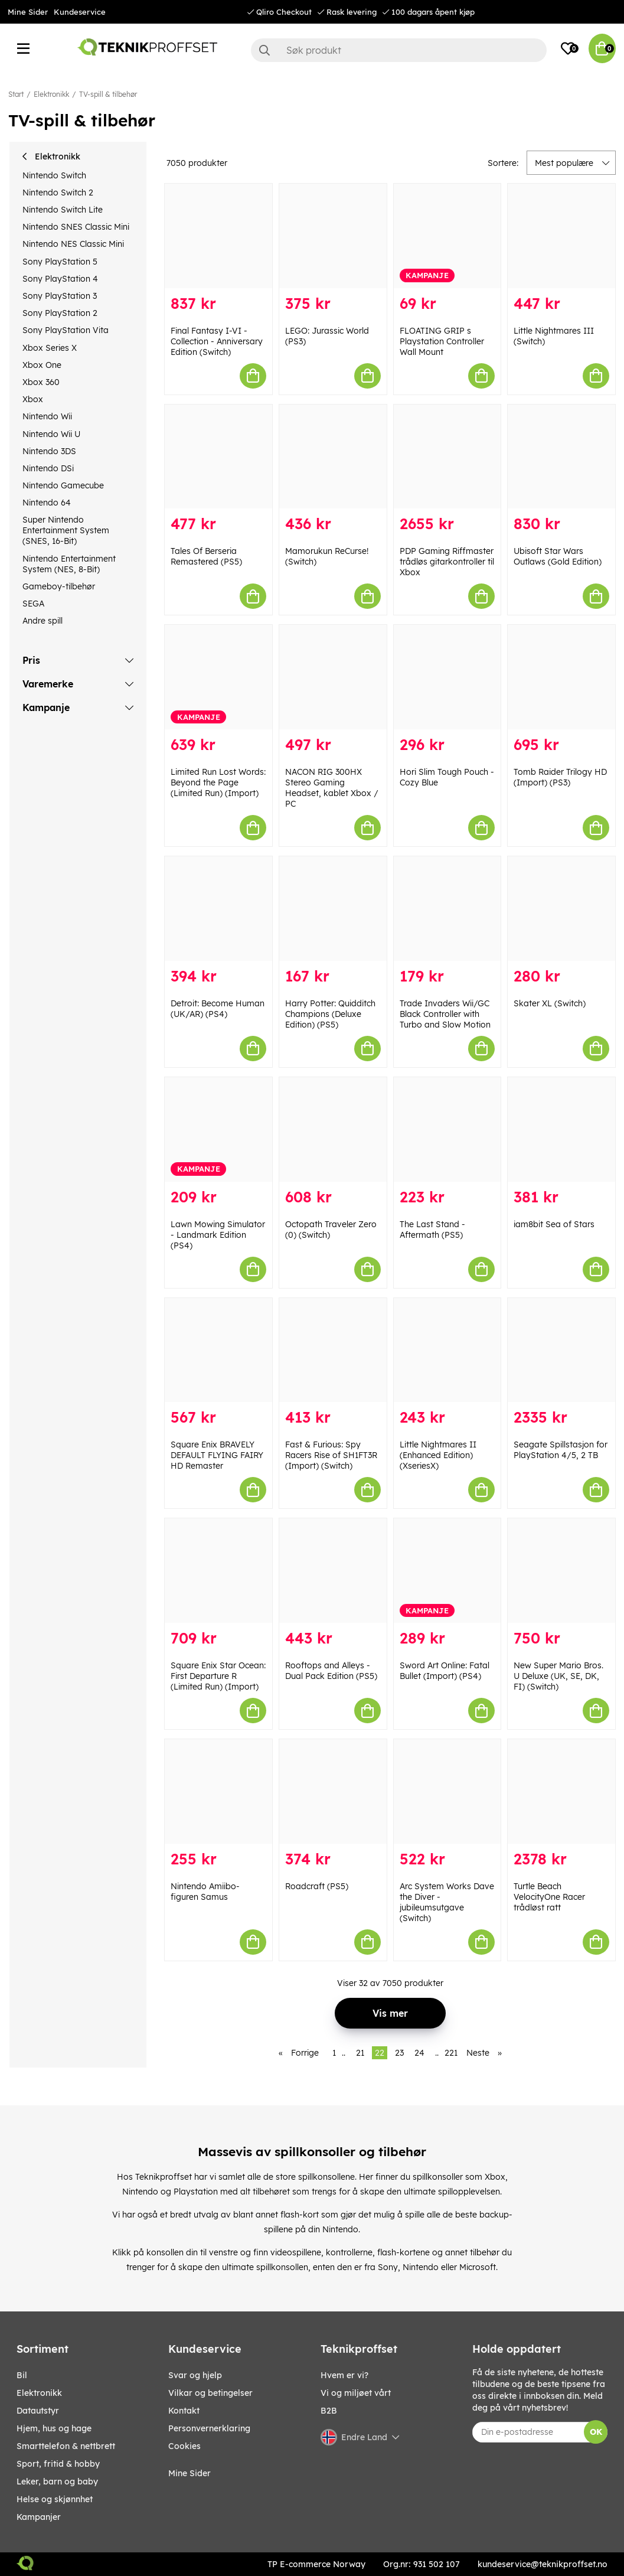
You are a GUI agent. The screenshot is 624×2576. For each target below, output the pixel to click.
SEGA (33, 603)
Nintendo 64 (46, 502)
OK (596, 2432)
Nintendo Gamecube (63, 485)
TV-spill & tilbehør (108, 94)
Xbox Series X (49, 348)
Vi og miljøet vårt (356, 2393)
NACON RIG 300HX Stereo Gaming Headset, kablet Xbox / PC (331, 788)
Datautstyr (38, 2410)
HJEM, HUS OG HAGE (54, 2428)
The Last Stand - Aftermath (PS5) (432, 1229)
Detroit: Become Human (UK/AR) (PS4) (217, 1008)
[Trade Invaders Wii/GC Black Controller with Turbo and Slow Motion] (447, 908)
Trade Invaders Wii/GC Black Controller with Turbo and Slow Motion (445, 1014)
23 (399, 2052)
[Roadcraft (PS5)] (333, 1791)
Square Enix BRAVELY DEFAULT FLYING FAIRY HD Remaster (217, 1455)
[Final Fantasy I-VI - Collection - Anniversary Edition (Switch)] (218, 236)
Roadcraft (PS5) (316, 1886)
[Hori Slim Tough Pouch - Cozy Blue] (447, 677)
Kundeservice (80, 12)
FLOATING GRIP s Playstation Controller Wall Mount (442, 341)
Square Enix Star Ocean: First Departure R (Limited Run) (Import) (218, 1676)
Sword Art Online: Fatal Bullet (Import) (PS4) (444, 1670)
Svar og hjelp (195, 2375)
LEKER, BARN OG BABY (57, 2481)
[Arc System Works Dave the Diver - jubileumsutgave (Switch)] (447, 1791)
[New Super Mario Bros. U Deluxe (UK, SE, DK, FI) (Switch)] (561, 1570)
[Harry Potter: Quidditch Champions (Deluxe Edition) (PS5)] (333, 908)
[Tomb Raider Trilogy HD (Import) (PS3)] (561, 677)
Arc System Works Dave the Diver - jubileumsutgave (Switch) (447, 1902)
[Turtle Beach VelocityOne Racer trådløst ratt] (561, 1791)
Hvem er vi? (344, 2375)
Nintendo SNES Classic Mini (75, 226)
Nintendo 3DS (49, 451)
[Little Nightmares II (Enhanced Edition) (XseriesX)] (447, 1350)
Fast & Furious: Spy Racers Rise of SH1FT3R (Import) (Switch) (331, 1455)
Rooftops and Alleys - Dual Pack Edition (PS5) (331, 1670)
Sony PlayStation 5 (59, 261)
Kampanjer (39, 2517)
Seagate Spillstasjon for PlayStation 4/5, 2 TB (560, 1449)
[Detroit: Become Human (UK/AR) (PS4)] (218, 908)
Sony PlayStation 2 (59, 313)
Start (16, 94)
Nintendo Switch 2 (57, 192)
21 (360, 2052)
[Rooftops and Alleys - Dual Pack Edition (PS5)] (333, 1570)
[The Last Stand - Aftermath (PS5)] (447, 1129)
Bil (22, 2375)
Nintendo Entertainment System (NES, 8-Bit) (69, 564)
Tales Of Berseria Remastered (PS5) (206, 556)
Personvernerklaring (209, 2428)
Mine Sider (28, 12)
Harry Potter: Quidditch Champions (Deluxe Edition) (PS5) (330, 1014)
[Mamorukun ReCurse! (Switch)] (333, 457)
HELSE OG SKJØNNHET (55, 2499)
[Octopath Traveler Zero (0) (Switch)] (333, 1129)
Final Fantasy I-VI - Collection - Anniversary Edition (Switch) (217, 341)
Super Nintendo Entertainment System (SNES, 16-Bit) (65, 530)
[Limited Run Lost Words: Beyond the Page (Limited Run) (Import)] (218, 677)
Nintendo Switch (54, 175)
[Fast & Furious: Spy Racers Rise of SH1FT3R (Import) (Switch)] (333, 1350)
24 (419, 2052)
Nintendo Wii (47, 416)
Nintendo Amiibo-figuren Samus (205, 1891)
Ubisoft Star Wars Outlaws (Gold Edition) (558, 556)
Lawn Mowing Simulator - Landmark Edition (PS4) (218, 1235)
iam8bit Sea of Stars (554, 1224)
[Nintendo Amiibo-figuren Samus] (218, 1791)
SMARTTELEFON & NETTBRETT (66, 2446)
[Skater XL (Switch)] (561, 908)
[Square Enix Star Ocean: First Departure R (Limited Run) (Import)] (218, 1570)
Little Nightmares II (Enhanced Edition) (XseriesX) (438, 1455)
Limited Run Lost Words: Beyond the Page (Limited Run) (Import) (218, 782)
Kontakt (184, 2410)
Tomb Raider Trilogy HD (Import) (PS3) (560, 777)
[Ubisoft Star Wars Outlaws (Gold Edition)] (561, 457)
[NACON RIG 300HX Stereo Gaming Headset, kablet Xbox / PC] (333, 677)
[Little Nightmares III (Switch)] (561, 236)
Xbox (32, 399)
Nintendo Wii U (51, 434)
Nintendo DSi (48, 468)
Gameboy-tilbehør (58, 586)
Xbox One (41, 365)
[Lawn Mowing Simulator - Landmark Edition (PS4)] (218, 1129)
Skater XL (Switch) (550, 1003)
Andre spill (42, 620)
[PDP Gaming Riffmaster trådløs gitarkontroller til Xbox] (447, 457)
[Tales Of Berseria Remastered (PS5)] (218, 457)
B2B (329, 2410)
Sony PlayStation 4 (60, 278)
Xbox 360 (41, 382)
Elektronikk (51, 94)
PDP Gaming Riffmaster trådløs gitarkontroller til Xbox (447, 562)
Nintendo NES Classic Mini (73, 244)
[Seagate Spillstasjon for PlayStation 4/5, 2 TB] (561, 1350)
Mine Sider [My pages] (189, 2473)
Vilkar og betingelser (210, 2393)
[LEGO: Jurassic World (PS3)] (333, 236)
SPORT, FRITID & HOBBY (58, 2463)
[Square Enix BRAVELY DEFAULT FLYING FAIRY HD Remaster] (218, 1350)
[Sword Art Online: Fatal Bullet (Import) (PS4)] (447, 1570)
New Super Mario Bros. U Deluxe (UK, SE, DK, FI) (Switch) (558, 1676)
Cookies (184, 2446)
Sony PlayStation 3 (59, 296)
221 (451, 2052)
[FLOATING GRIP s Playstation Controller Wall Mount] (447, 236)
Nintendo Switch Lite (62, 209)
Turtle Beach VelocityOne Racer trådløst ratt (549, 1897)
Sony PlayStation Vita (65, 330)
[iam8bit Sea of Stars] (561, 1129)
